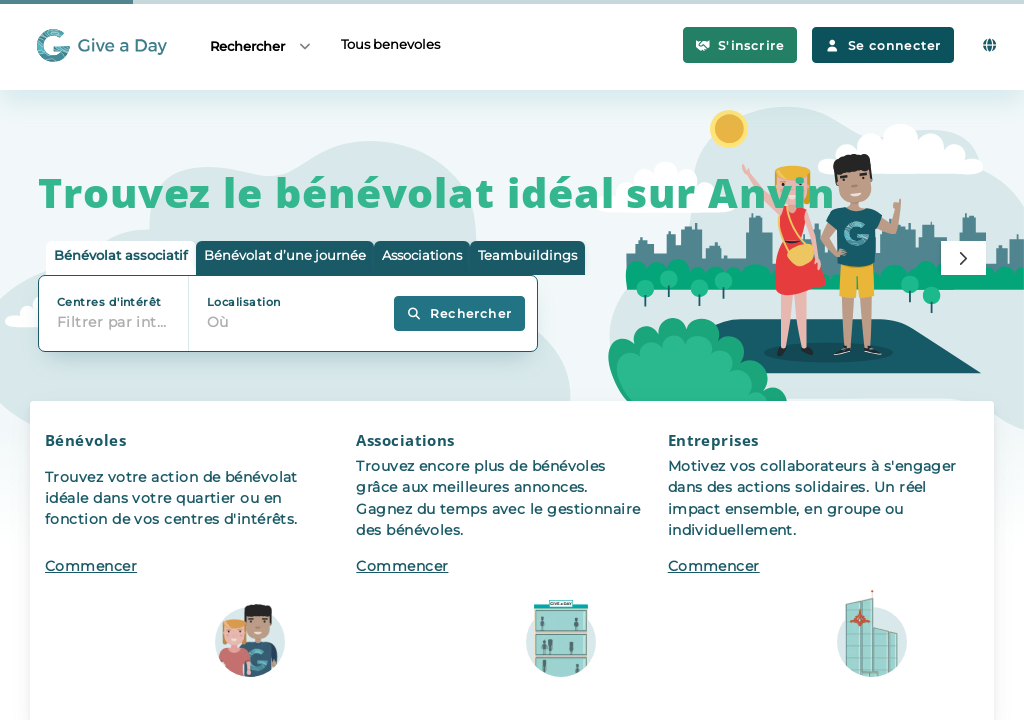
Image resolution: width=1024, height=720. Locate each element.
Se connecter (883, 45)
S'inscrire (740, 45)
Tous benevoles (390, 44)
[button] (200, 562)
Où (218, 322)
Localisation (243, 302)
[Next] (963, 258)
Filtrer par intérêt (118, 322)
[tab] (121, 258)
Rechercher (261, 45)
